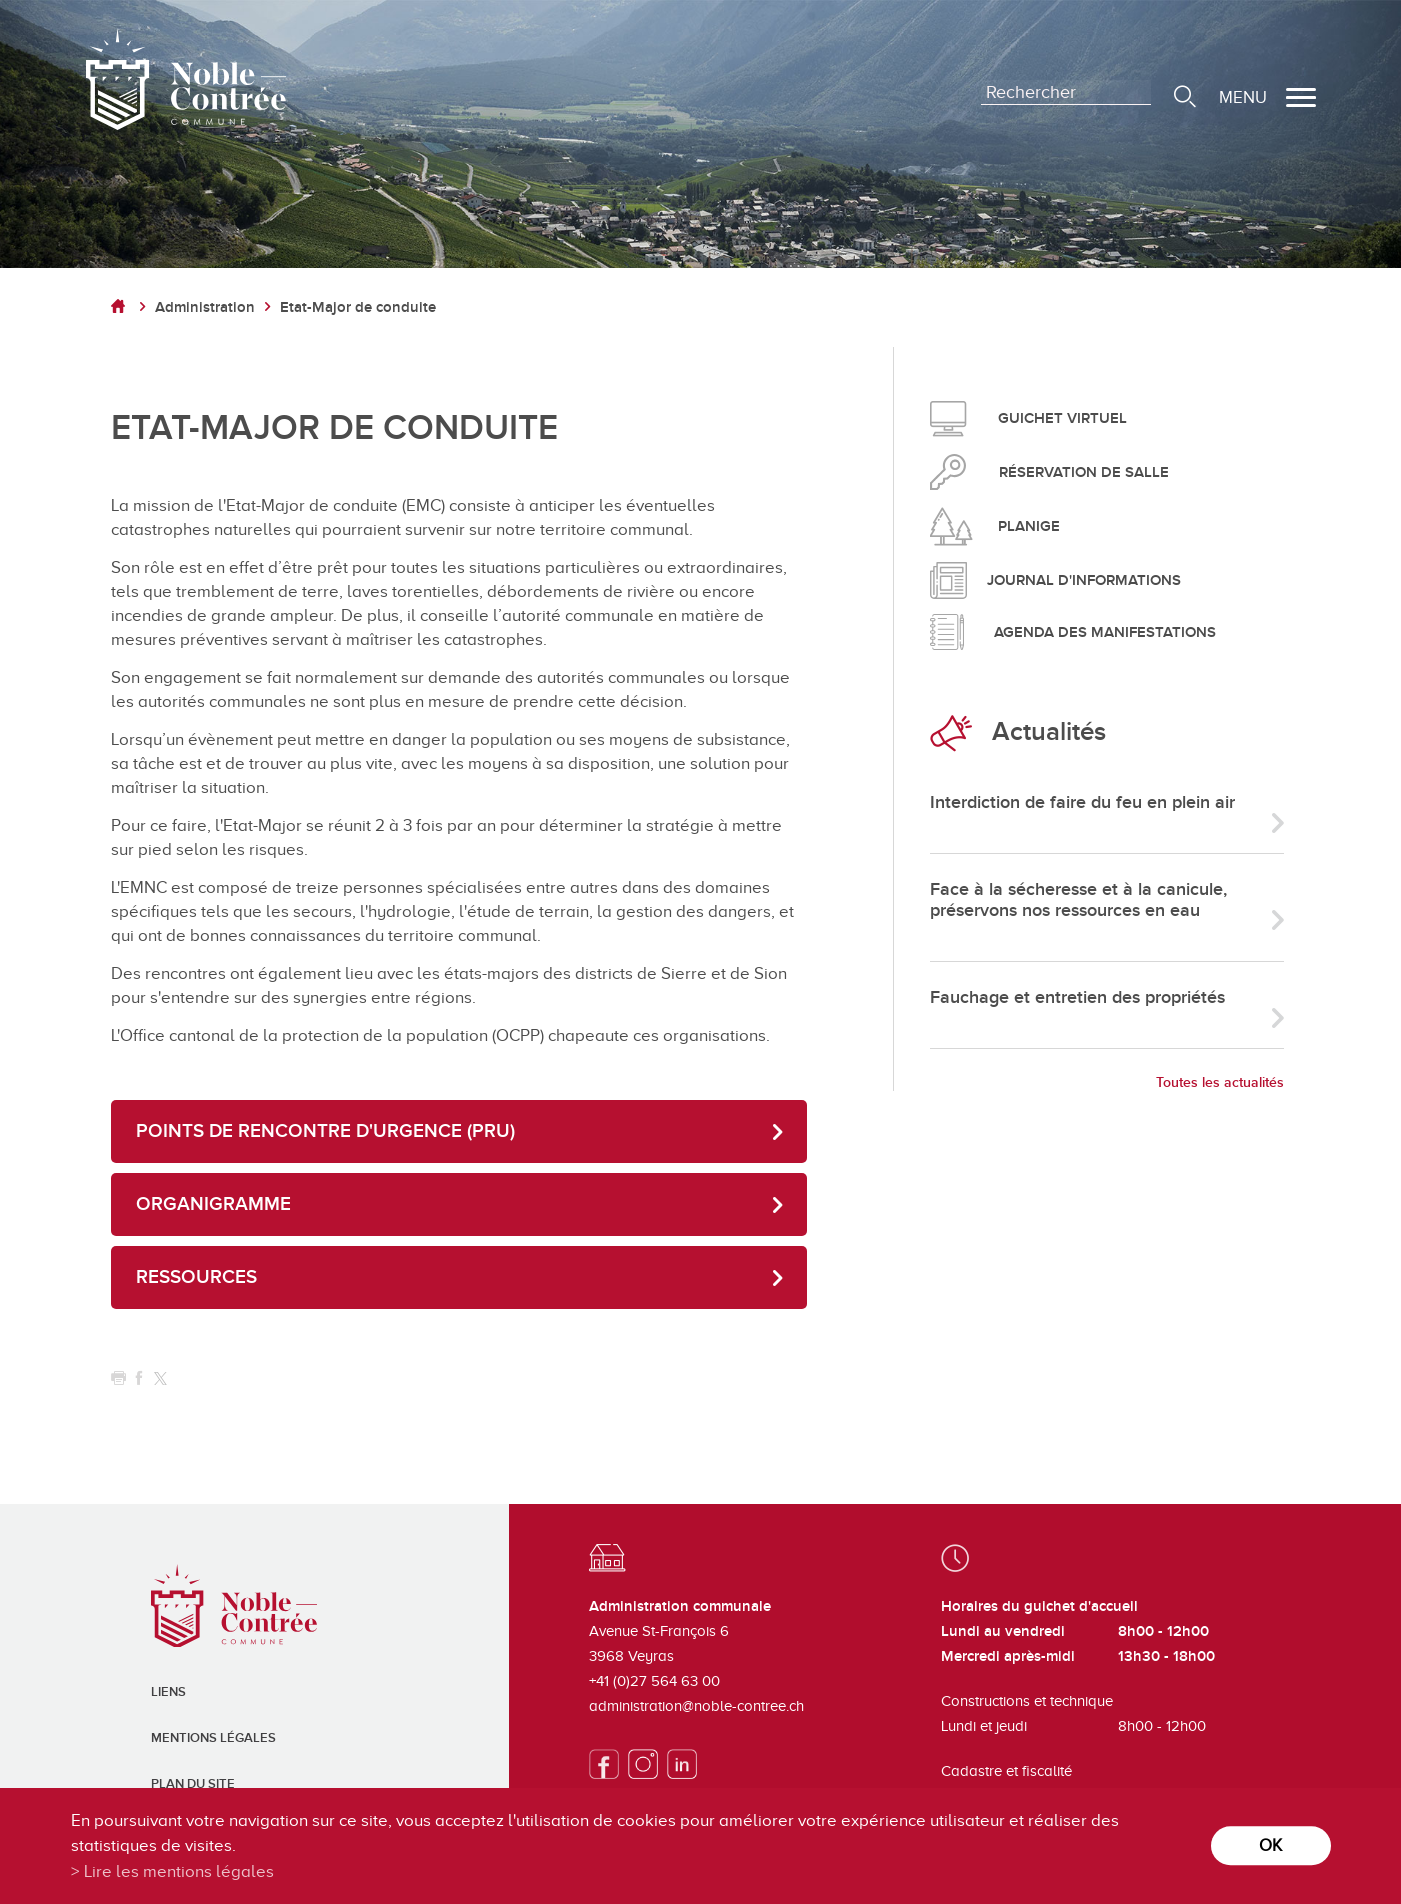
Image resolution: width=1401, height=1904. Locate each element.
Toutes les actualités (1220, 1082)
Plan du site (193, 1784)
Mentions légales (213, 1738)
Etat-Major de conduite (358, 307)
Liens (168, 1692)
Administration (205, 307)
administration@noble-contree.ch (696, 1706)
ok (1270, 1845)
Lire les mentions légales (179, 1871)
